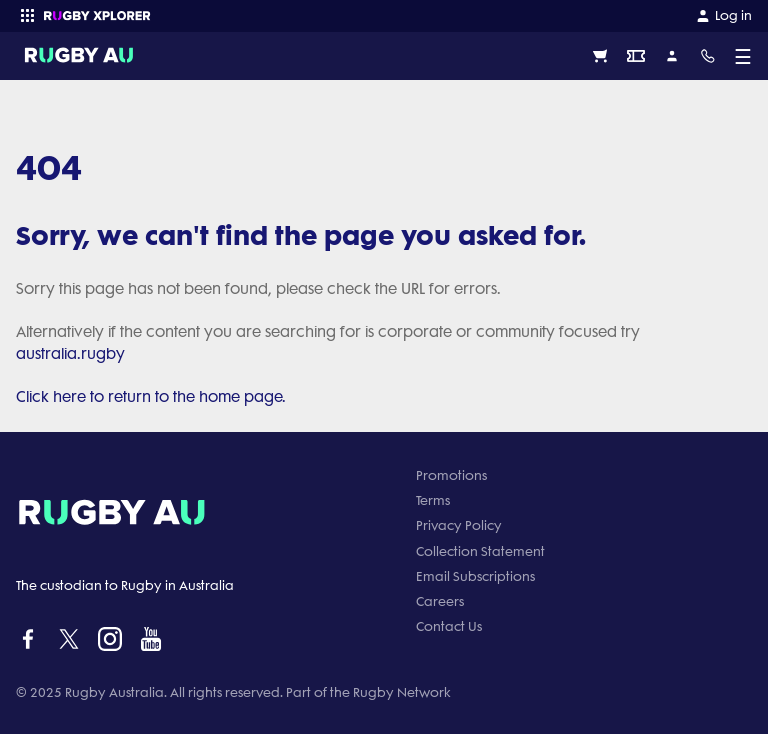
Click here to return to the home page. (151, 397)
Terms (433, 500)
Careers (440, 601)
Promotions (451, 475)
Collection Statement (480, 551)
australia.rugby (70, 354)
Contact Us (449, 626)
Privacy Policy (459, 525)
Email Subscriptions (475, 576)
